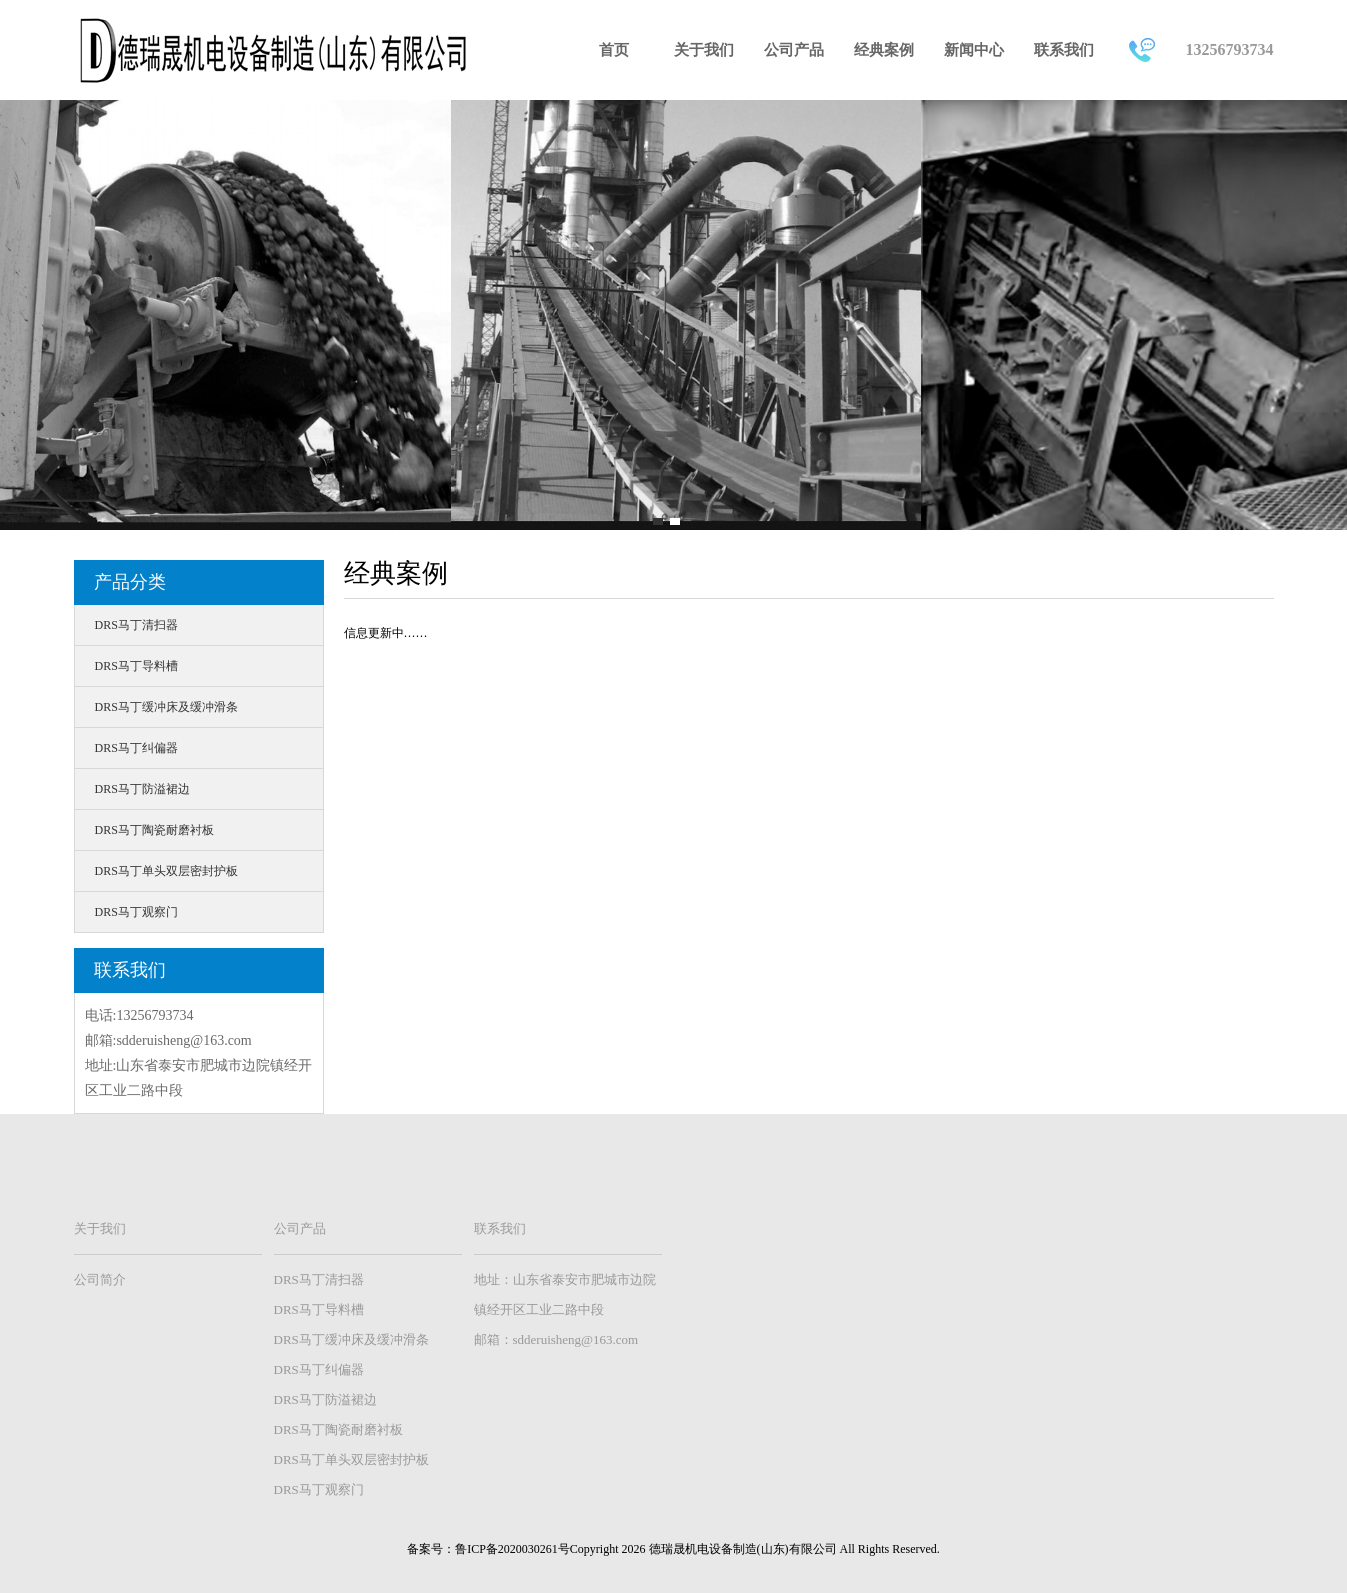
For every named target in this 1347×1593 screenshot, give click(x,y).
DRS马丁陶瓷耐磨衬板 (154, 830)
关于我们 (704, 50)
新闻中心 (974, 50)
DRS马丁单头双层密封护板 (166, 871)
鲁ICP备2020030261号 (512, 1549)
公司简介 (100, 1279)
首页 (614, 50)
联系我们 (1064, 50)
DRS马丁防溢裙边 (142, 789)
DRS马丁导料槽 (136, 666)
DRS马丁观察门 (136, 912)
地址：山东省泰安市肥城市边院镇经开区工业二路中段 (565, 1294)
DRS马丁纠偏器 (136, 748)
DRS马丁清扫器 (136, 625)
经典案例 (884, 50)
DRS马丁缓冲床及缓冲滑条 (166, 707)
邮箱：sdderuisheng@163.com (556, 1339)
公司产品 (794, 50)
